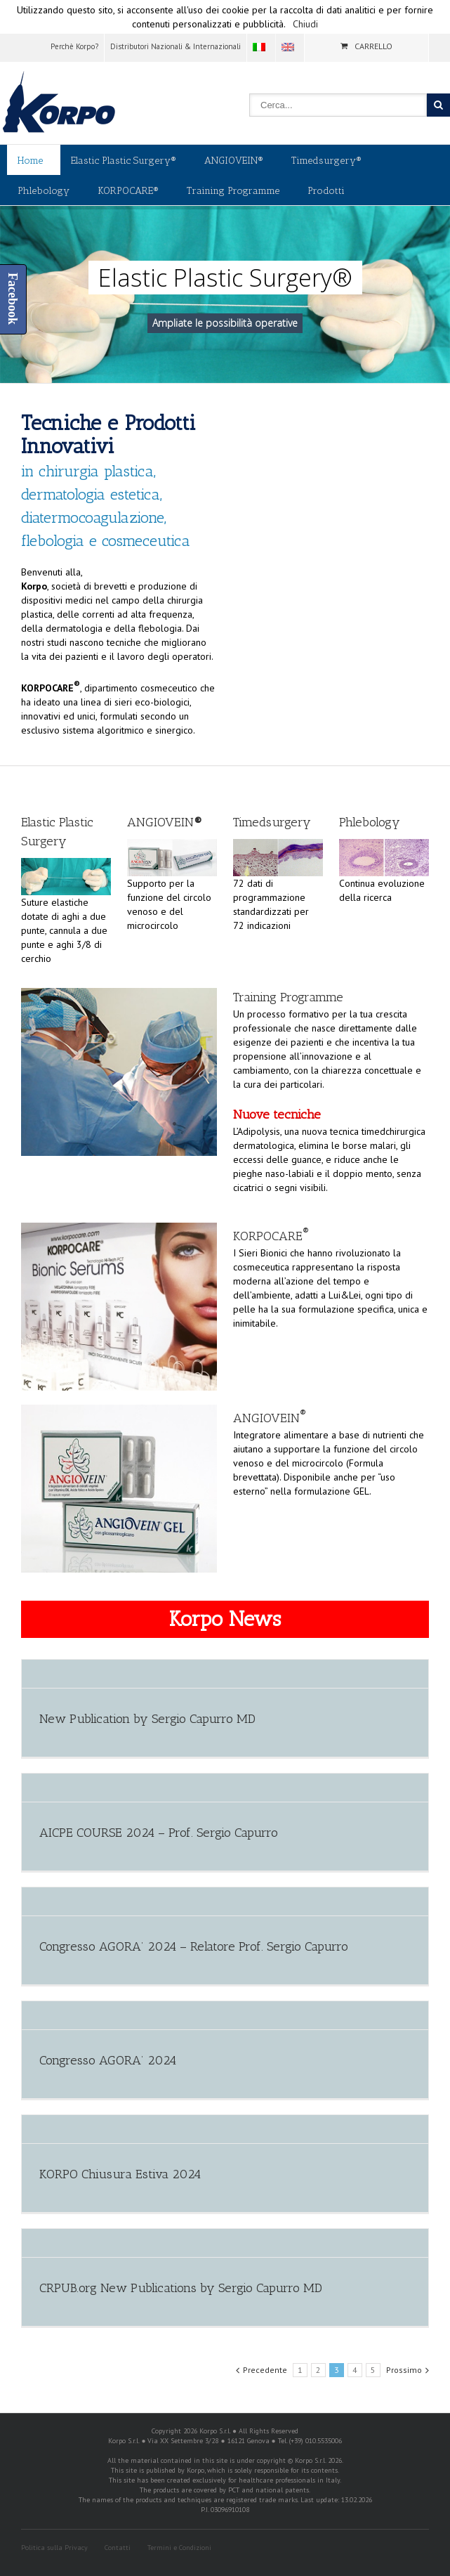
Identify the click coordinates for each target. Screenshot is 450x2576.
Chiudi (305, 24)
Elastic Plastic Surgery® (123, 161)
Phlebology (44, 191)
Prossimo (404, 2369)
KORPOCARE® (128, 191)
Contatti (118, 2547)
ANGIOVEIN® (233, 161)
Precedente (265, 2369)
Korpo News (225, 1619)
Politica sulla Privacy (54, 2547)
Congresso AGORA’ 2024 (107, 2060)
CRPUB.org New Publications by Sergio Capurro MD (180, 2288)
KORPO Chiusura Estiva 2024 (120, 2174)
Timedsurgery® (326, 161)
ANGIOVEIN (269, 1418)
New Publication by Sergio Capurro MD (147, 1718)
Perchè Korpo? (74, 46)
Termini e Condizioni (179, 2547)
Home (30, 161)
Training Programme (233, 191)
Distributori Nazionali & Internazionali (175, 46)
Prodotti (326, 191)
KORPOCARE (271, 1236)
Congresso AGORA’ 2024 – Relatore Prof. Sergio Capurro (193, 1946)
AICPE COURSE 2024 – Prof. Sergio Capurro (158, 1832)
